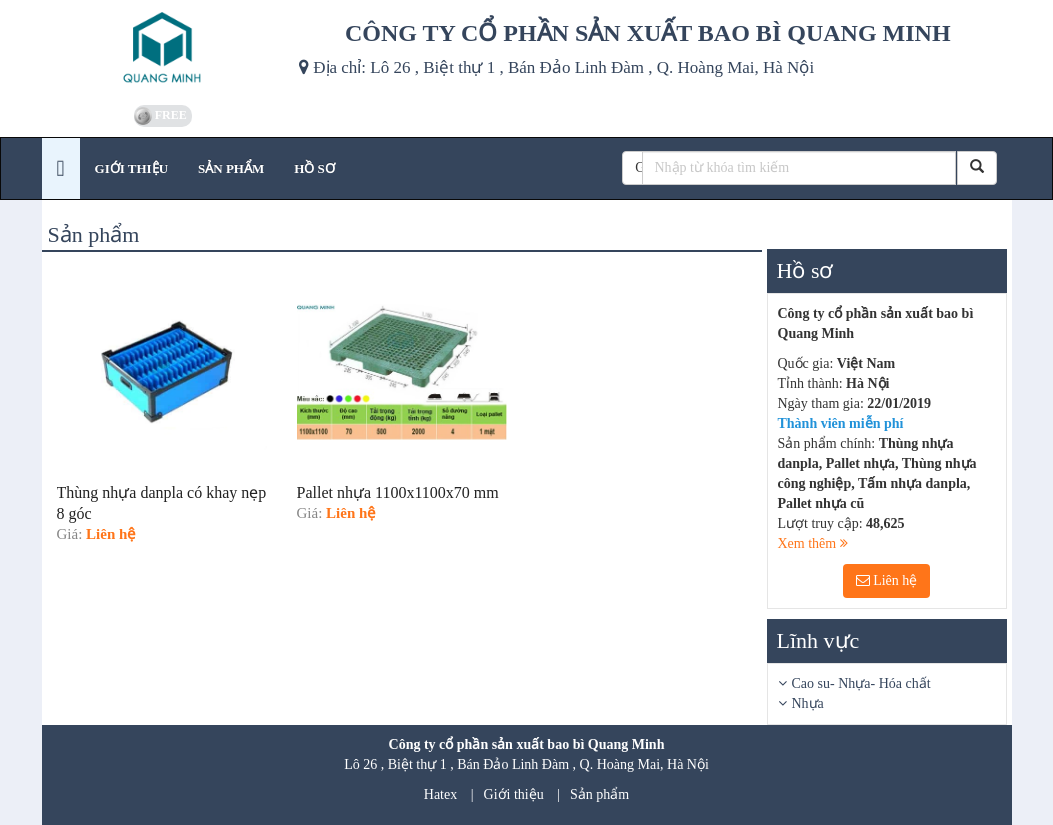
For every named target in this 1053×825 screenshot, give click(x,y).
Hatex (440, 794)
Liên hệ (887, 580)
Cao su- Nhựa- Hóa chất (861, 683)
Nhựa (808, 703)
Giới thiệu (514, 794)
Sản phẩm (599, 794)
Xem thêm (813, 543)
